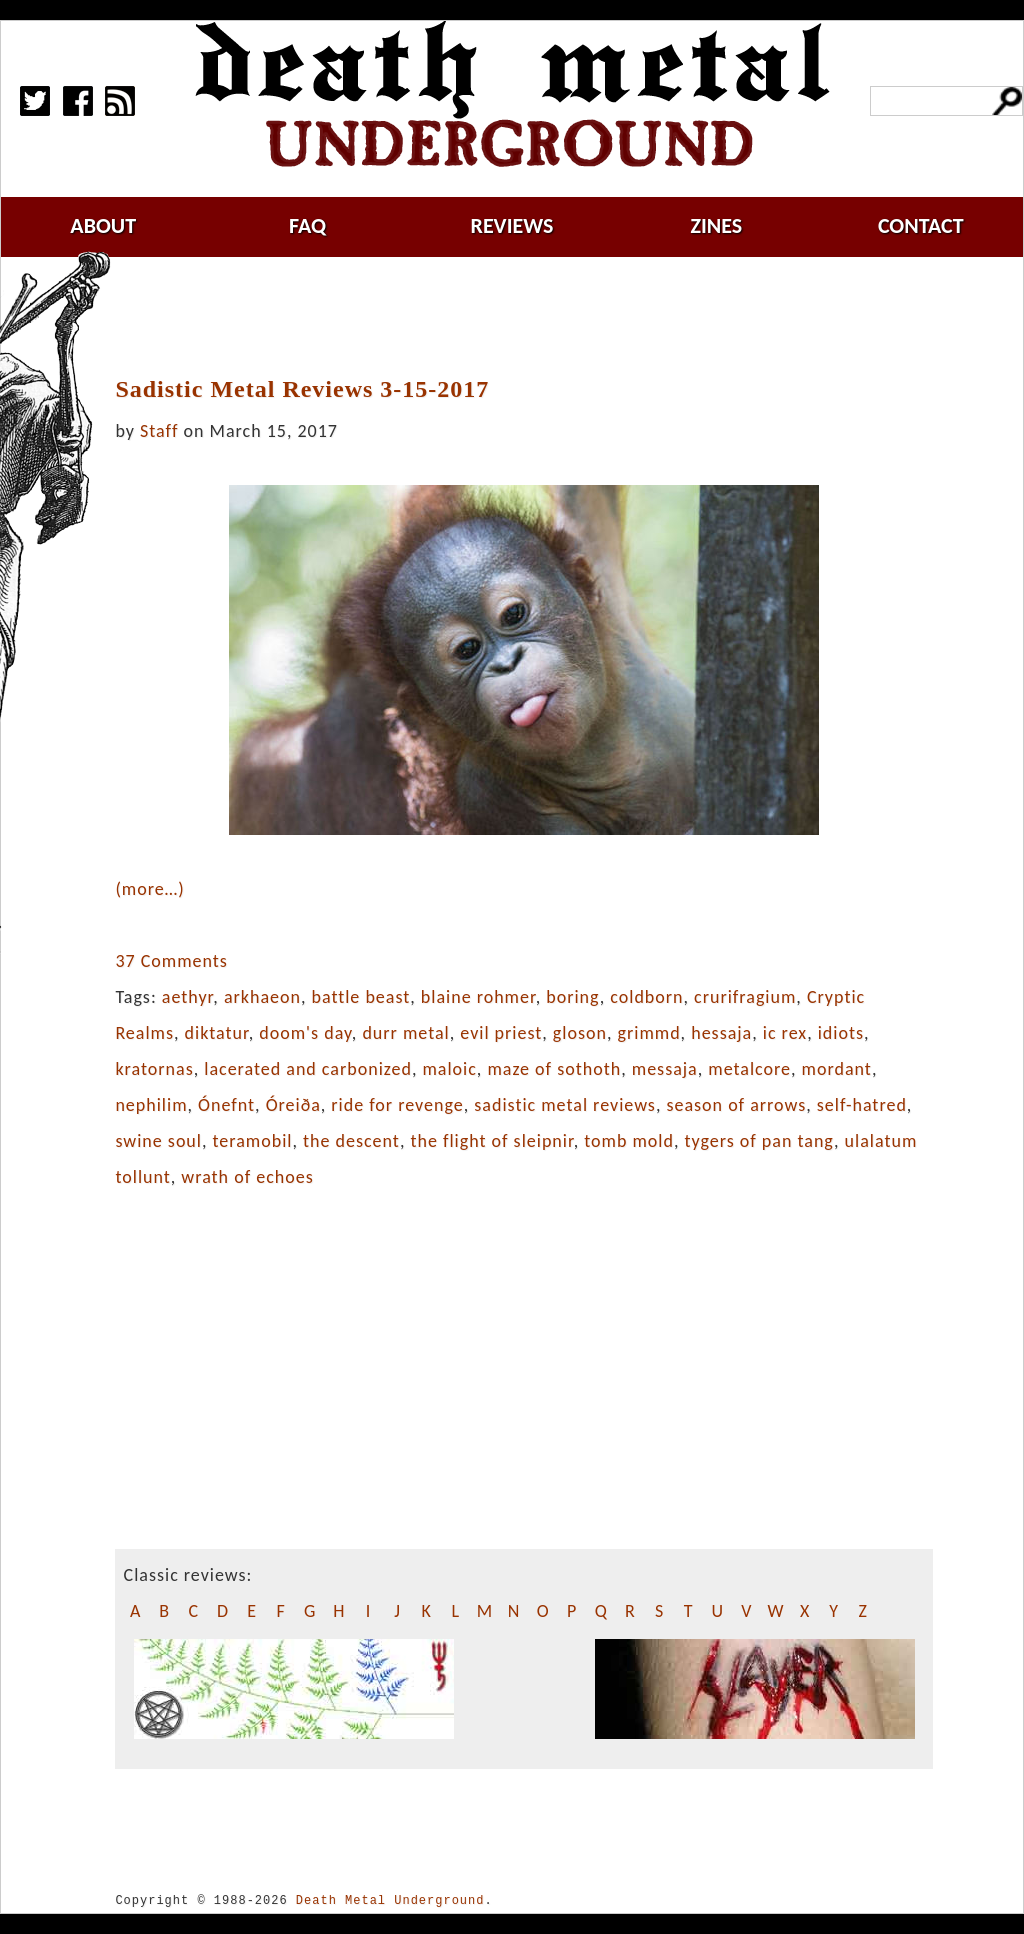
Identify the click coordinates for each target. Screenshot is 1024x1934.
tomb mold (629, 1141)
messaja (665, 1069)
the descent (351, 1141)
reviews (512, 225)
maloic (449, 1069)
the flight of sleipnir (491, 1141)
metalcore (749, 1069)
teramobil (253, 1141)
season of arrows (736, 1105)
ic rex (785, 1033)
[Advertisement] (536, 317)
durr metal (405, 1033)
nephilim (151, 1105)
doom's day (305, 1033)
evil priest (501, 1033)
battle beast (361, 997)
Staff (159, 431)
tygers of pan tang (760, 1141)
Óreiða (293, 1105)
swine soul (158, 1141)
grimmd (649, 1033)
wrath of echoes (247, 1177)
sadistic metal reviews (565, 1105)
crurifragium (745, 997)
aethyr (188, 997)
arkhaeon (262, 997)
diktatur (217, 1033)
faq (307, 225)
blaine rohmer (478, 997)
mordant (837, 1069)
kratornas (154, 1069)
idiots (841, 1033)
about (103, 225)
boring (573, 997)
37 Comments (171, 961)
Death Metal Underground (390, 1900)
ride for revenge (397, 1105)
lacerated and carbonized (308, 1069)
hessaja (721, 1033)
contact (921, 225)
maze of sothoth (554, 1069)
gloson (580, 1033)
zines (716, 225)
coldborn (646, 997)
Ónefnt (226, 1105)
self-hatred (862, 1105)
